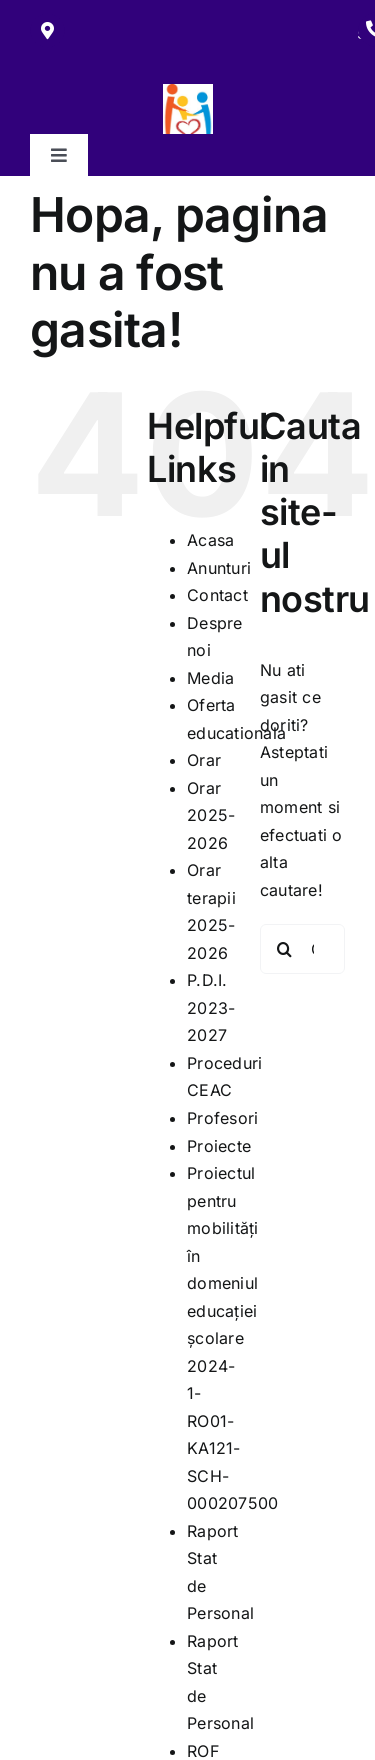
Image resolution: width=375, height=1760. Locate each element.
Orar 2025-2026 (211, 815)
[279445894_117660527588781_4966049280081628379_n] (188, 92)
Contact (217, 595)
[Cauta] (285, 949)
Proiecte (219, 1146)
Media (210, 678)
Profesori (222, 1118)
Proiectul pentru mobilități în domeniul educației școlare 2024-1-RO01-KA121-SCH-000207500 (232, 1338)
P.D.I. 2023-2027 (211, 1007)
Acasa (210, 540)
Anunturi (219, 568)
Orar (204, 760)
